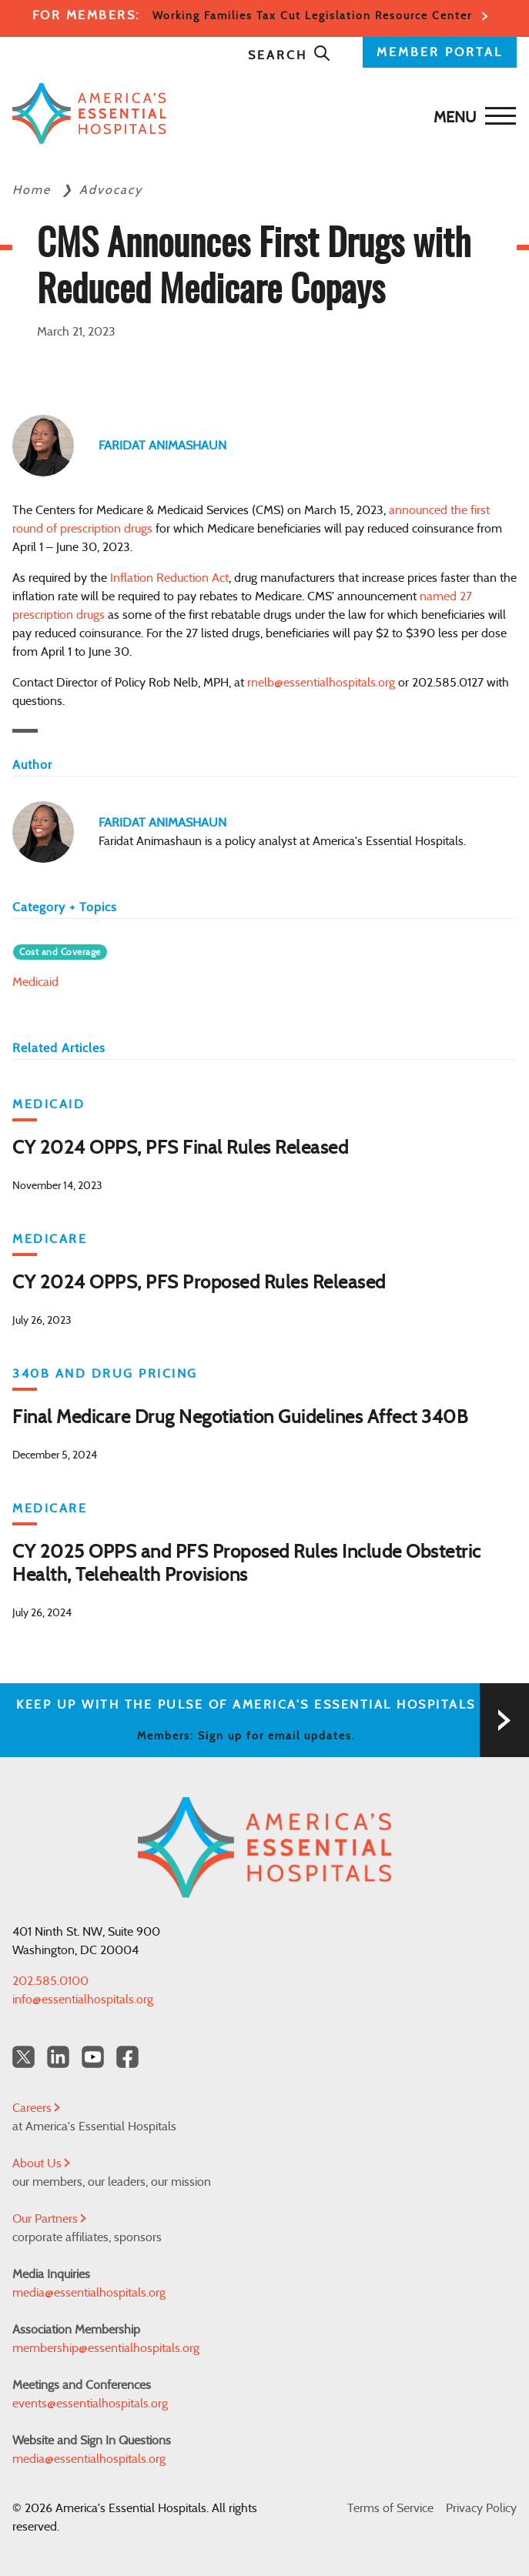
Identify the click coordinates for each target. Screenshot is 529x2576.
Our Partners (49, 2219)
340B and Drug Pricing (105, 1374)
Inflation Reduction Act (169, 578)
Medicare (49, 1239)
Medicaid (35, 982)
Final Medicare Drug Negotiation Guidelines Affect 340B (239, 1417)
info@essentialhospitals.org (82, 1999)
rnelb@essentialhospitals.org (321, 683)
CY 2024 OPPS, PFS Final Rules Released (180, 1148)
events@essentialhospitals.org (90, 2403)
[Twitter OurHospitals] (23, 2057)
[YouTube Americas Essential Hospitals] (93, 2057)
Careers (36, 2108)
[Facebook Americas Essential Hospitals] (127, 2057)
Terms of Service (390, 2508)
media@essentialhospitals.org (89, 2293)
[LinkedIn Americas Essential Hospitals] (58, 2057)
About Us (41, 2163)
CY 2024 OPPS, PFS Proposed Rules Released (199, 1283)
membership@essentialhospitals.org (105, 2348)
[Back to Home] (260, 113)
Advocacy (110, 190)
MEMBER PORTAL (440, 52)
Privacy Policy (481, 2508)
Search (289, 55)
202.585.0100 (50, 1981)
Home (33, 190)
